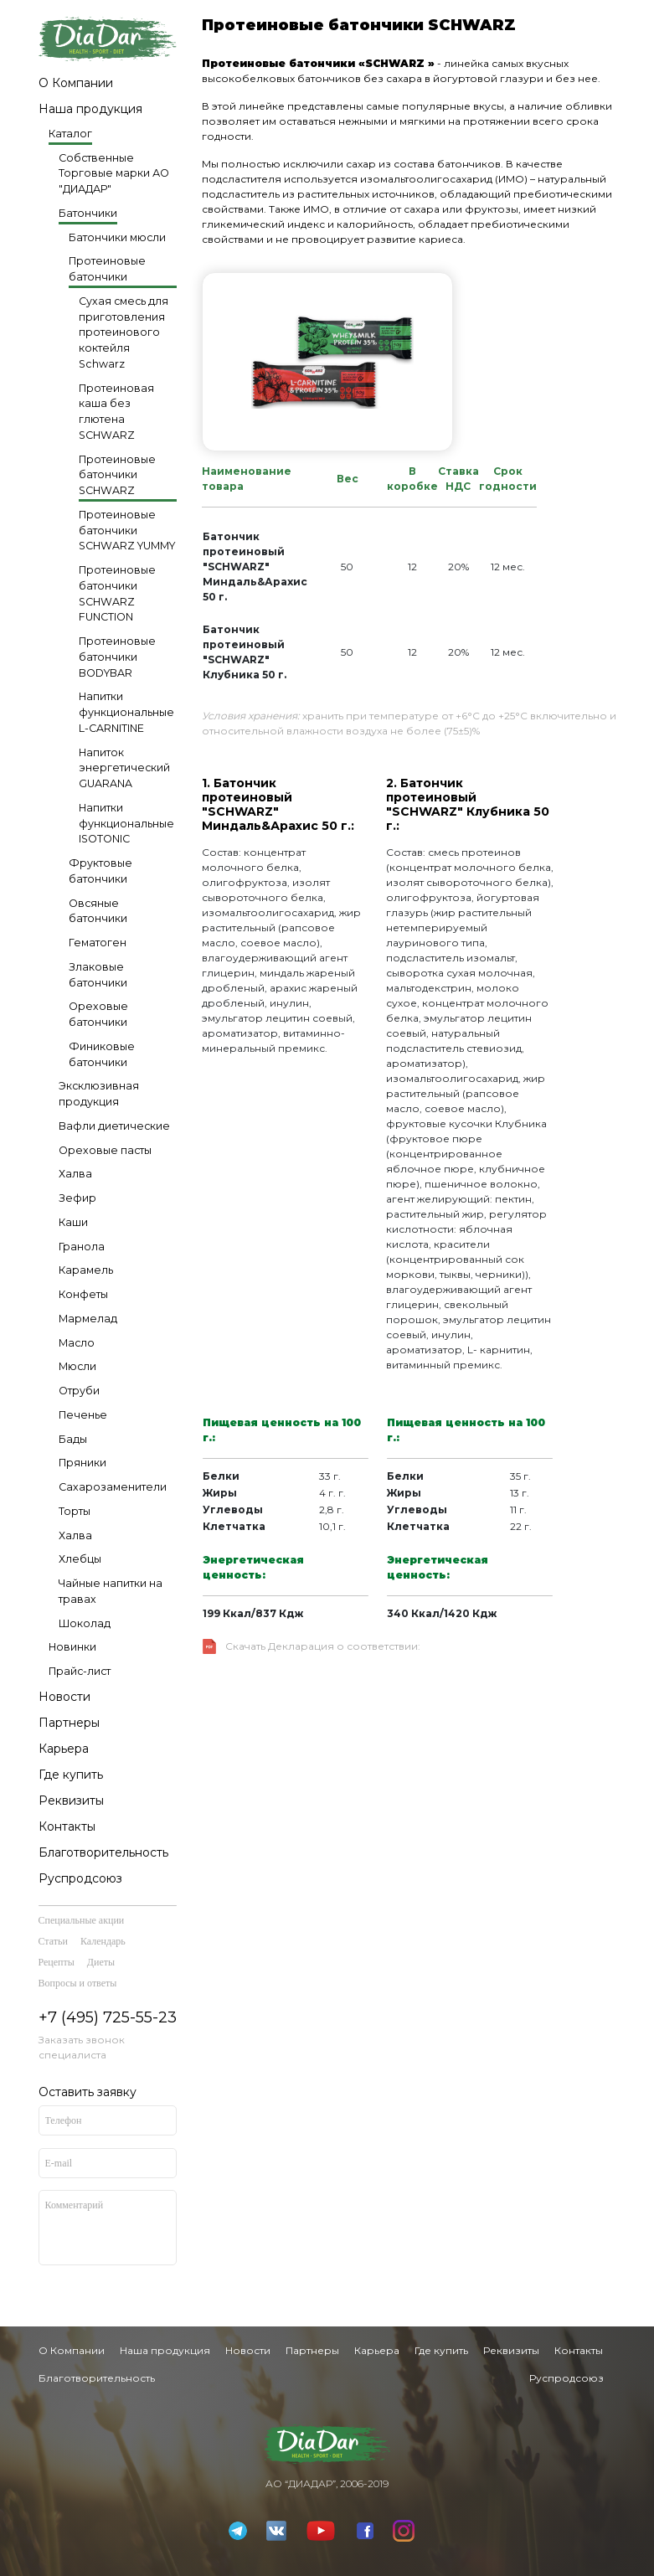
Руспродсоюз (80, 1878)
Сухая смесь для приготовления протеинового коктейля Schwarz (123, 332)
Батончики (88, 213)
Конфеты (83, 1294)
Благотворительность (103, 1852)
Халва (75, 1173)
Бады (73, 1439)
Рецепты (57, 1962)
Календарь (103, 1941)
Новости (64, 1696)
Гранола (82, 1246)
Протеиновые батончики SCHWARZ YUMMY (127, 530)
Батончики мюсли (117, 237)
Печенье (83, 1415)
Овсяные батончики (98, 911)
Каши (73, 1222)
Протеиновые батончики (107, 269)
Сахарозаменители (113, 1487)
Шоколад (85, 1623)
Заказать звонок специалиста (82, 2047)
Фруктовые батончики (100, 871)
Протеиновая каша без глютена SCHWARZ (116, 411)
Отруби (79, 1390)
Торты (74, 1511)
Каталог (70, 133)
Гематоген (97, 942)
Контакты (67, 1826)
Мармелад (88, 1318)
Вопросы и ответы (78, 1983)
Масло (77, 1343)
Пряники (82, 1462)
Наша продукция (90, 108)
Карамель (86, 1270)
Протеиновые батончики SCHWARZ (117, 475)
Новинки (72, 1647)
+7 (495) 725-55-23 (108, 2017)
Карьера (64, 1748)
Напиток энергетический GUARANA (124, 768)
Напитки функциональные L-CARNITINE (126, 712)
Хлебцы (80, 1559)
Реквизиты (71, 1800)
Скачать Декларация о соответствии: (322, 1646)
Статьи (53, 1941)
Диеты (101, 1962)
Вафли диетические (114, 1126)
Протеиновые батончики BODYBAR (117, 657)
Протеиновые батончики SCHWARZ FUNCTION (117, 593)
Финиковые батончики (102, 1054)
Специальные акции (82, 1920)
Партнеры (69, 1722)
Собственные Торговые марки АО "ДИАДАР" (114, 174)
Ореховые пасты (105, 1150)
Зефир (77, 1198)
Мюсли (77, 1366)
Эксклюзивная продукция (99, 1093)
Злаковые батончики (98, 975)
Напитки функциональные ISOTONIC (126, 823)
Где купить (71, 1774)
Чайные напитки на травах (110, 1591)
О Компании (76, 82)
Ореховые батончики (98, 1014)
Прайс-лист (80, 1671)
